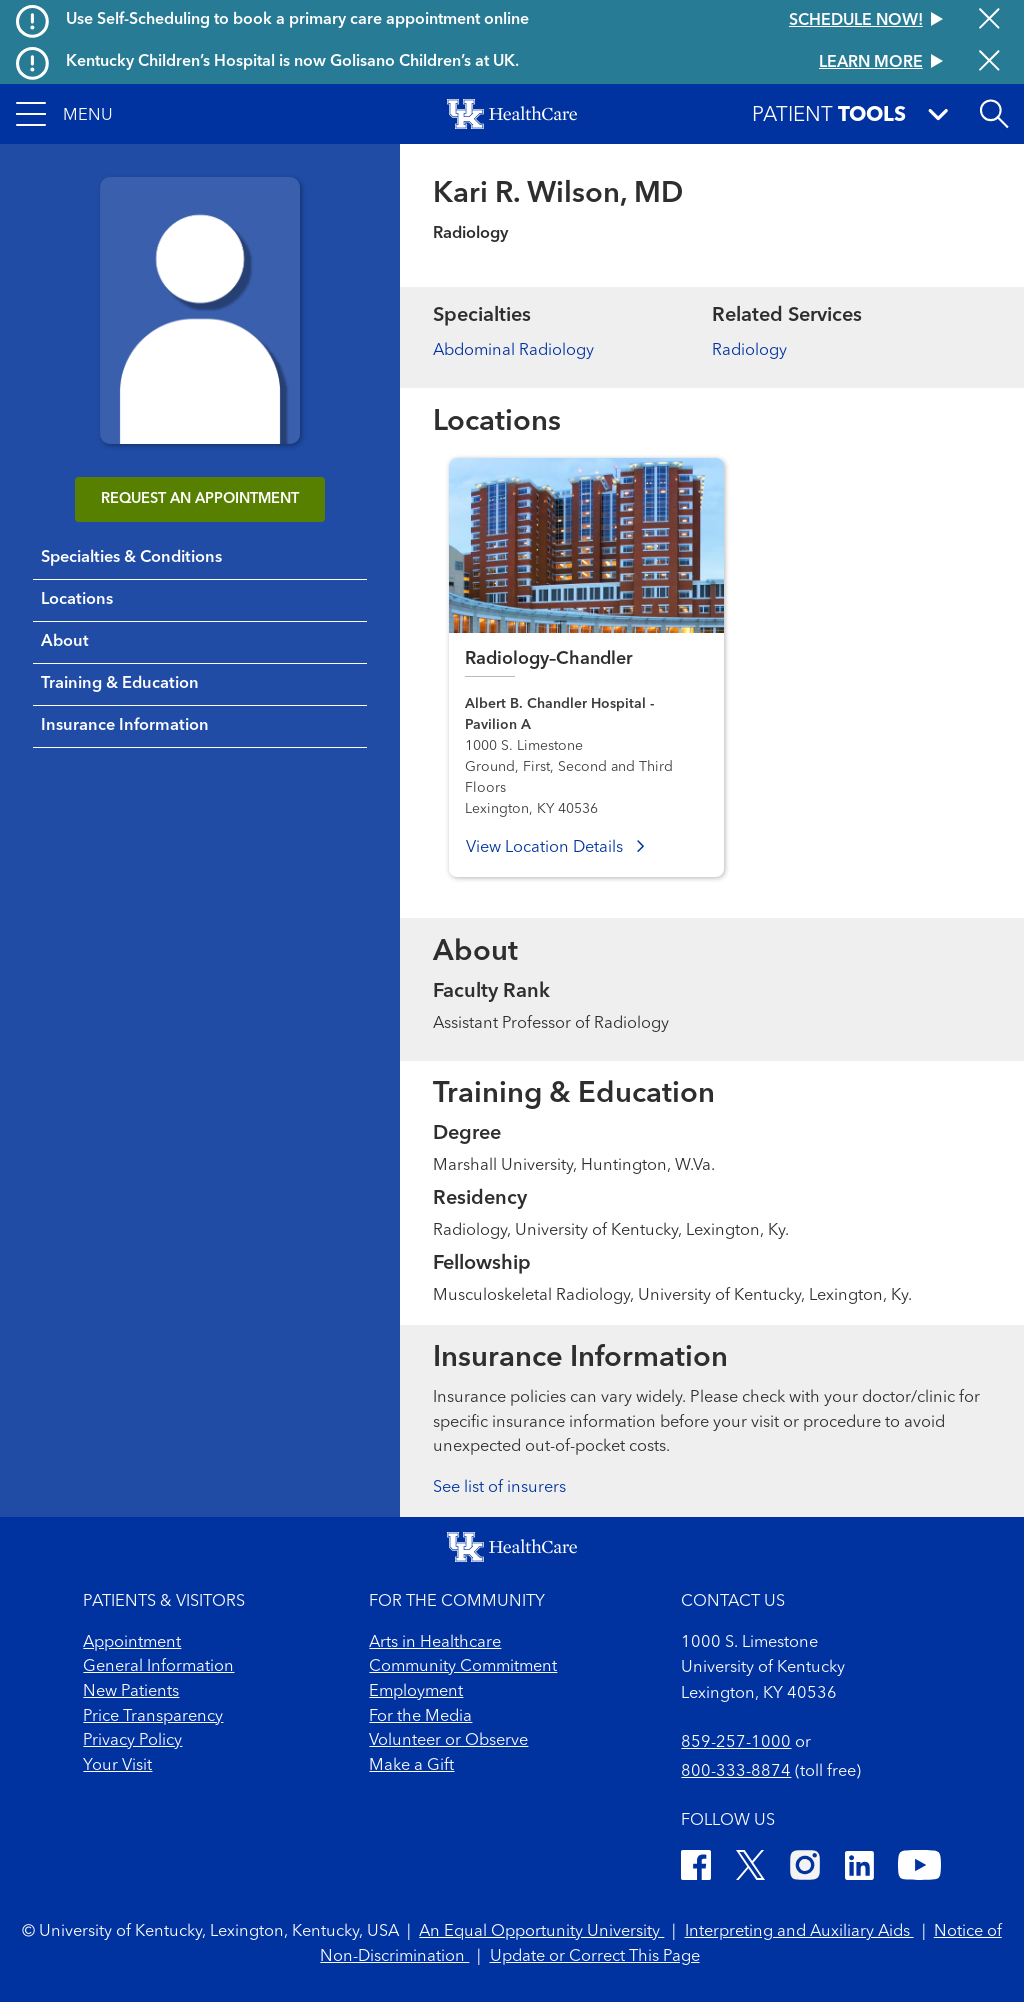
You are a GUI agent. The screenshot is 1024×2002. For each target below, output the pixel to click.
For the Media (420, 1717)
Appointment (132, 1643)
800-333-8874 (736, 1772)
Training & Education (120, 684)
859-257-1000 (736, 1743)
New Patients (131, 1692)
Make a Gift (411, 1766)
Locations (77, 600)
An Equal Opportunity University (541, 1932)
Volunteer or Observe (448, 1741)
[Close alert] (989, 20)
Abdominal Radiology (513, 351)
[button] (64, 114)
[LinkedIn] (859, 1869)
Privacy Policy (132, 1741)
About (65, 642)
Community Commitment (463, 1667)
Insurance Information (125, 726)
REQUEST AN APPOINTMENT (200, 499)
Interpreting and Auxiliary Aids (799, 1932)
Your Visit (117, 1766)
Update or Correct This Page (595, 1957)
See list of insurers (499, 1488)
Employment (416, 1692)
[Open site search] (994, 114)
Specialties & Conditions (131, 558)
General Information (158, 1667)
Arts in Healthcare (435, 1643)
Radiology (749, 351)
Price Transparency (153, 1717)
